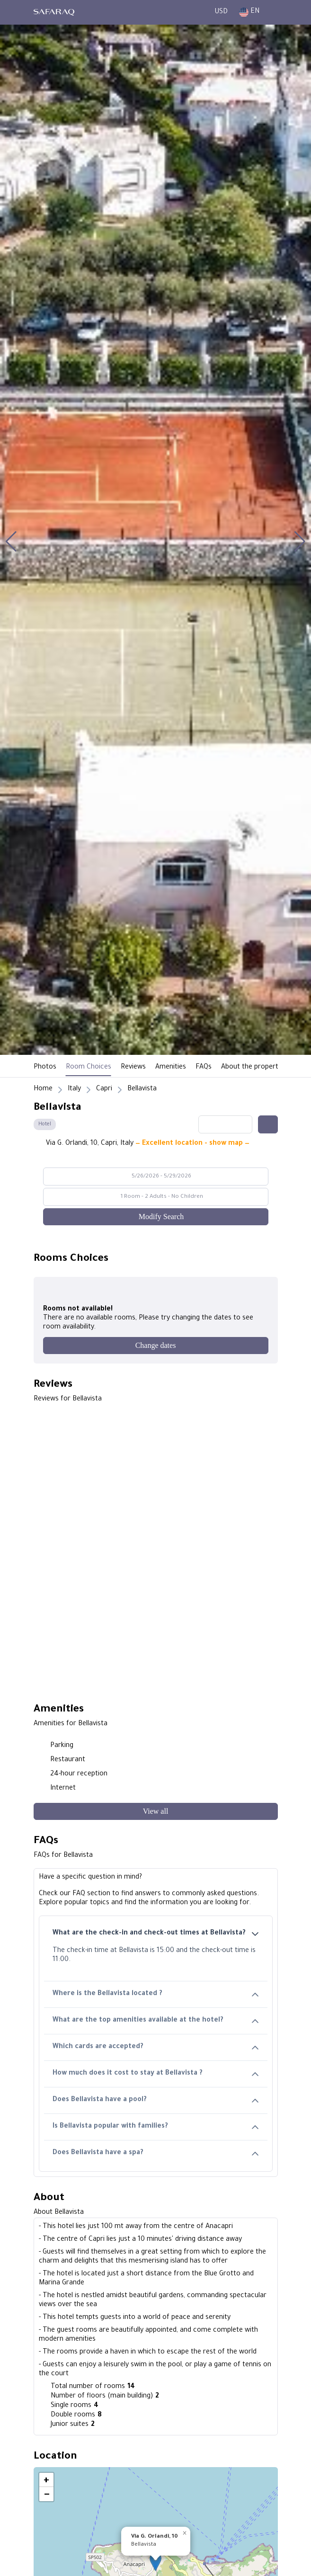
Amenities (170, 1067)
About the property (251, 1067)
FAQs (203, 1067)
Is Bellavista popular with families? (156, 2127)
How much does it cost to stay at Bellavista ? (156, 2074)
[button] (11, 541)
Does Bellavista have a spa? (156, 2153)
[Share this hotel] (268, 1124)
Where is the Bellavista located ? (156, 1994)
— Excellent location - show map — (192, 1144)
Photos (45, 1067)
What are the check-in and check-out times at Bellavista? (156, 1934)
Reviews (133, 1067)
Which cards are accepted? (156, 2047)
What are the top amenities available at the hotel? (156, 2021)
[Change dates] (155, 1345)
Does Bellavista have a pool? (156, 2100)
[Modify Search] (155, 1216)
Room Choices (88, 1067)
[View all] (156, 1811)
